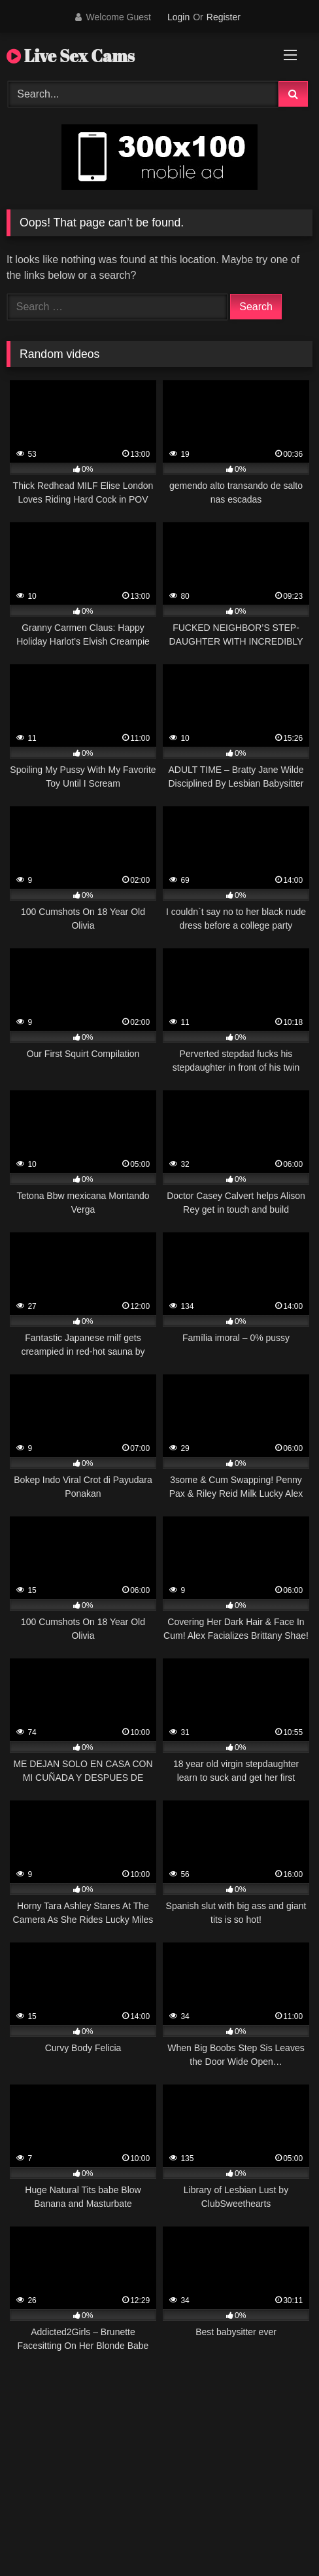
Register (224, 17)
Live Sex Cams (71, 55)
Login (178, 17)
